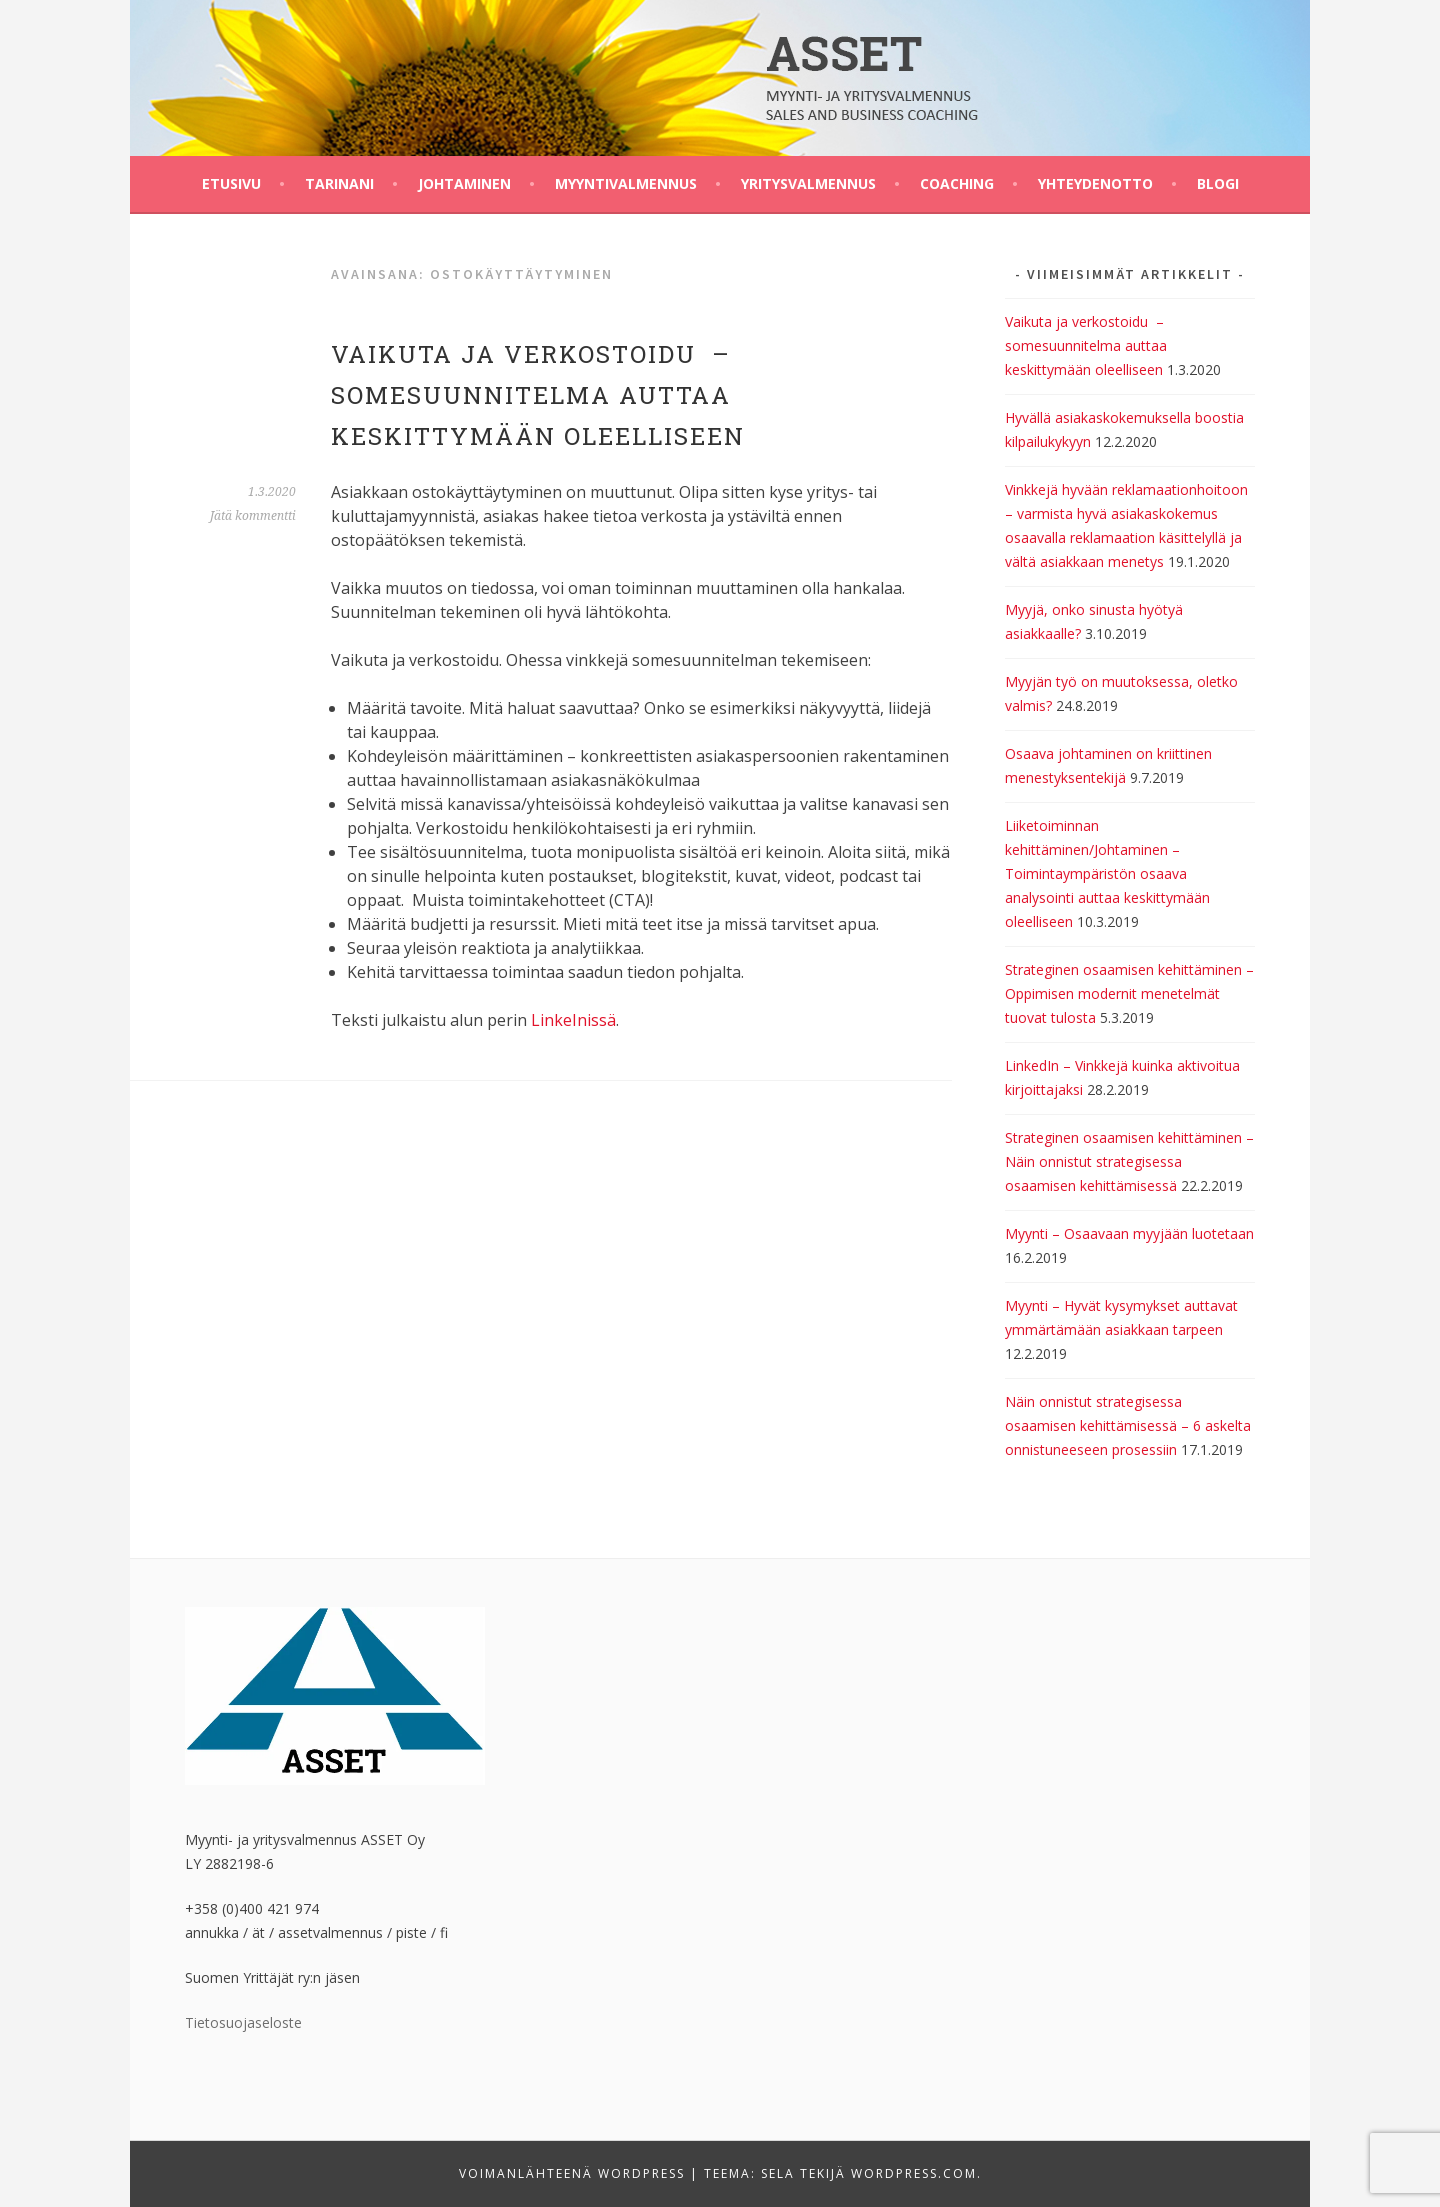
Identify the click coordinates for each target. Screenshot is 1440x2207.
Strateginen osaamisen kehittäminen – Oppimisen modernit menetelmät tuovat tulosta (1129, 993)
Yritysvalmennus (808, 183)
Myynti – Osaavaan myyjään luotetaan (1129, 1233)
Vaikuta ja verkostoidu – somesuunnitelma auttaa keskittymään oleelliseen (538, 395)
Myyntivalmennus (626, 183)
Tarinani (339, 183)
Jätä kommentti (253, 516)
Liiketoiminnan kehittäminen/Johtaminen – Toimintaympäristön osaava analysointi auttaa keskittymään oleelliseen (1107, 873)
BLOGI (1218, 183)
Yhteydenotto (1095, 183)
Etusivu (231, 183)
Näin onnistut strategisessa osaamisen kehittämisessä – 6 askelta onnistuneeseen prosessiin (1128, 1425)
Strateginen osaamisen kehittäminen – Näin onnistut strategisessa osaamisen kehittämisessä (1129, 1161)
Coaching (957, 183)
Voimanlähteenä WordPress (572, 2173)
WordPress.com (914, 2173)
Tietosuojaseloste (243, 2022)
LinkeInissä (573, 1020)
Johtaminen (464, 183)
